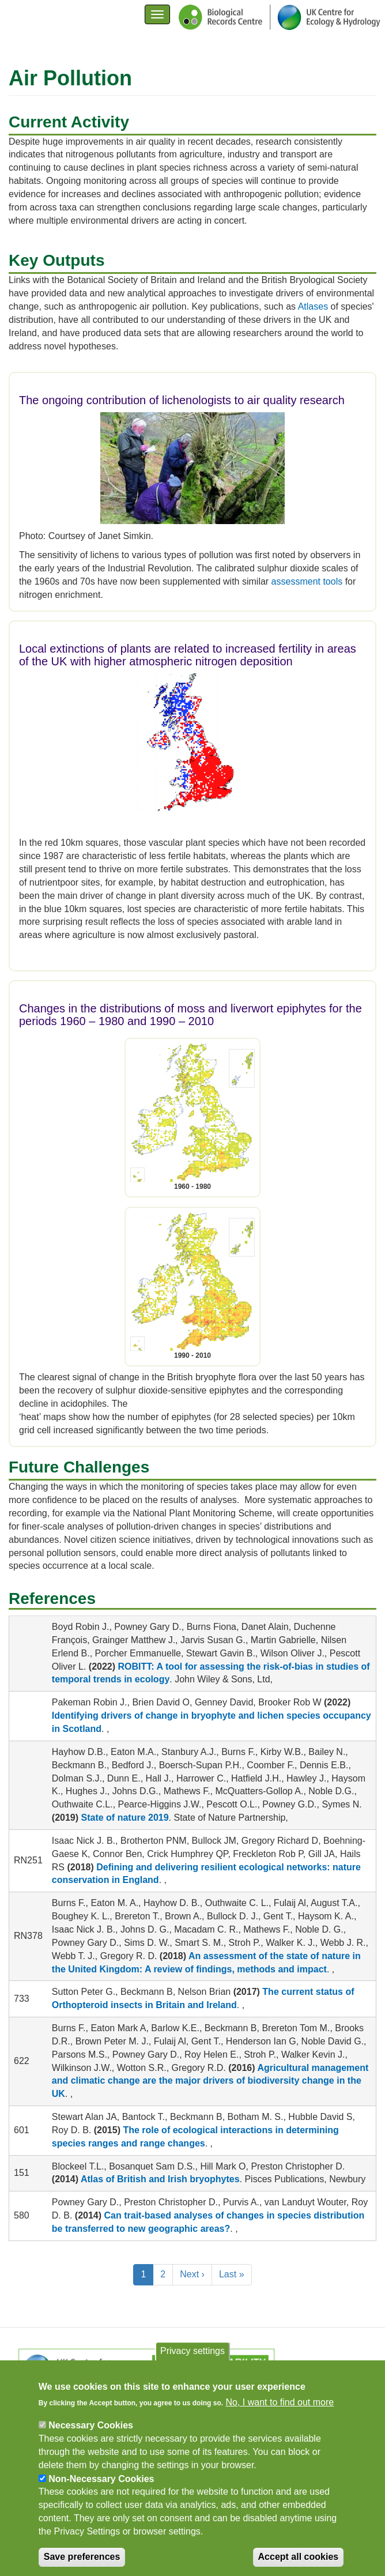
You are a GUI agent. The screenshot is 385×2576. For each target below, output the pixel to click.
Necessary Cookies (90, 2436)
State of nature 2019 (125, 1817)
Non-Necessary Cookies (101, 2489)
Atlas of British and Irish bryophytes (160, 2179)
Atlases (313, 306)
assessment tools (307, 581)
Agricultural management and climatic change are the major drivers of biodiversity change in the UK (210, 2081)
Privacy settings (192, 2361)
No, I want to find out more (280, 2412)
